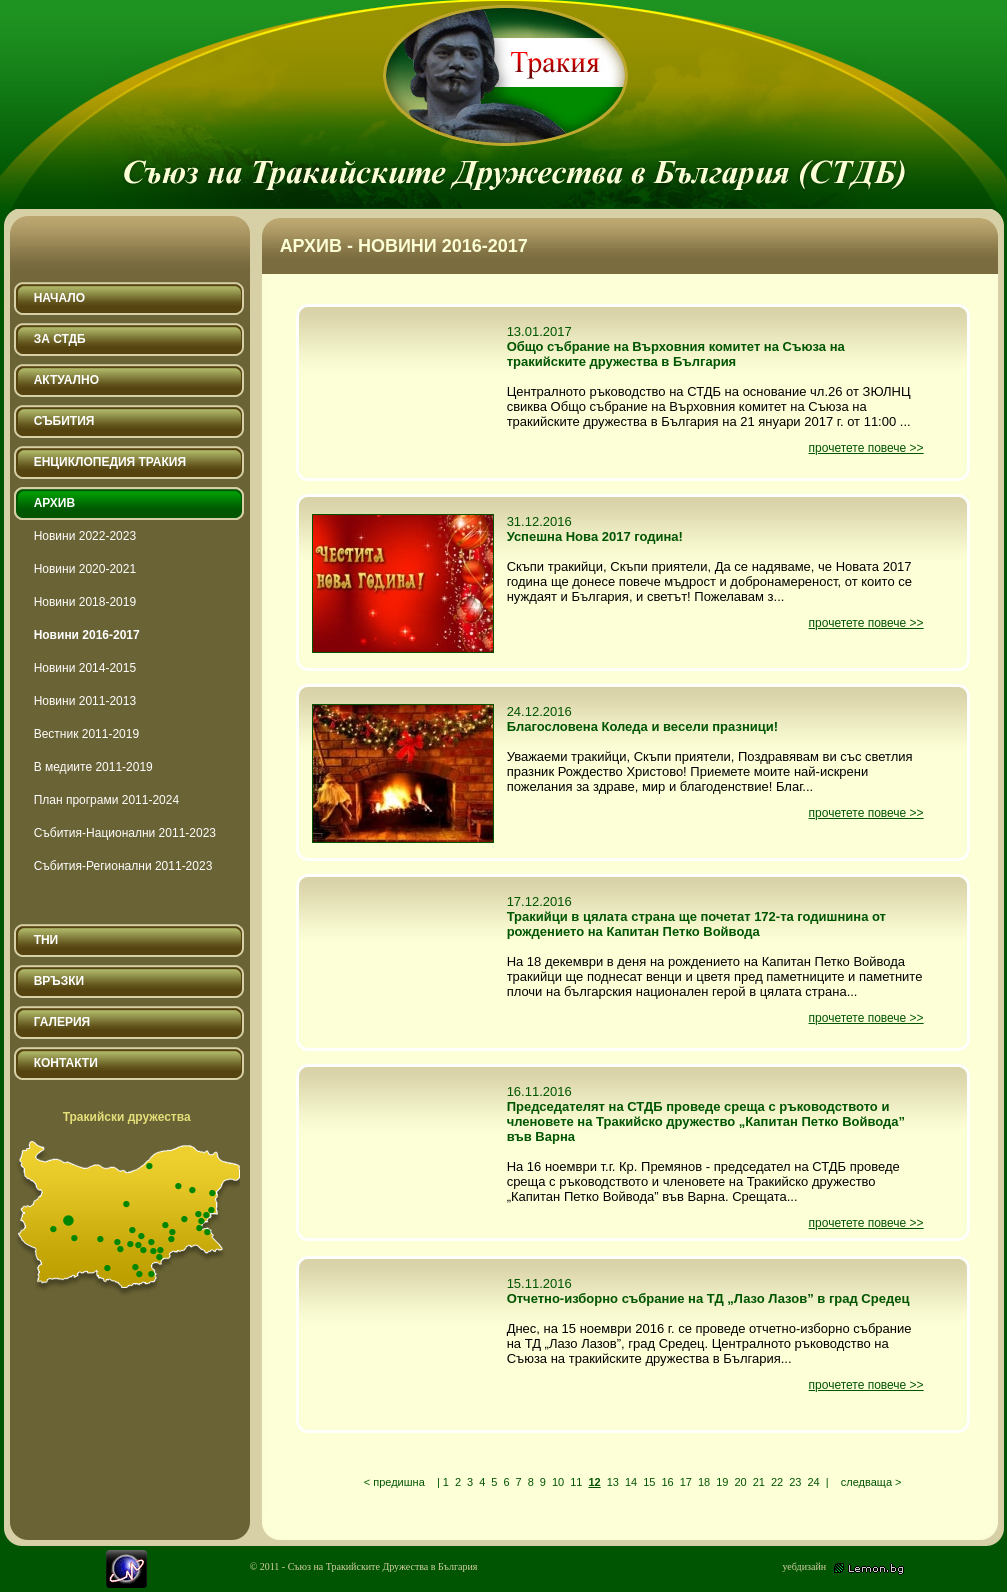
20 (740, 1482)
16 (667, 1482)
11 (576, 1482)
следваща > (871, 1482)
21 (759, 1482)
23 (795, 1482)
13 (613, 1482)
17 (686, 1482)
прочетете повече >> (866, 448)
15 (649, 1482)
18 (704, 1482)
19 (722, 1482)
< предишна (394, 1482)
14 (631, 1482)
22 (777, 1482)
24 (813, 1482)
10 (558, 1482)
